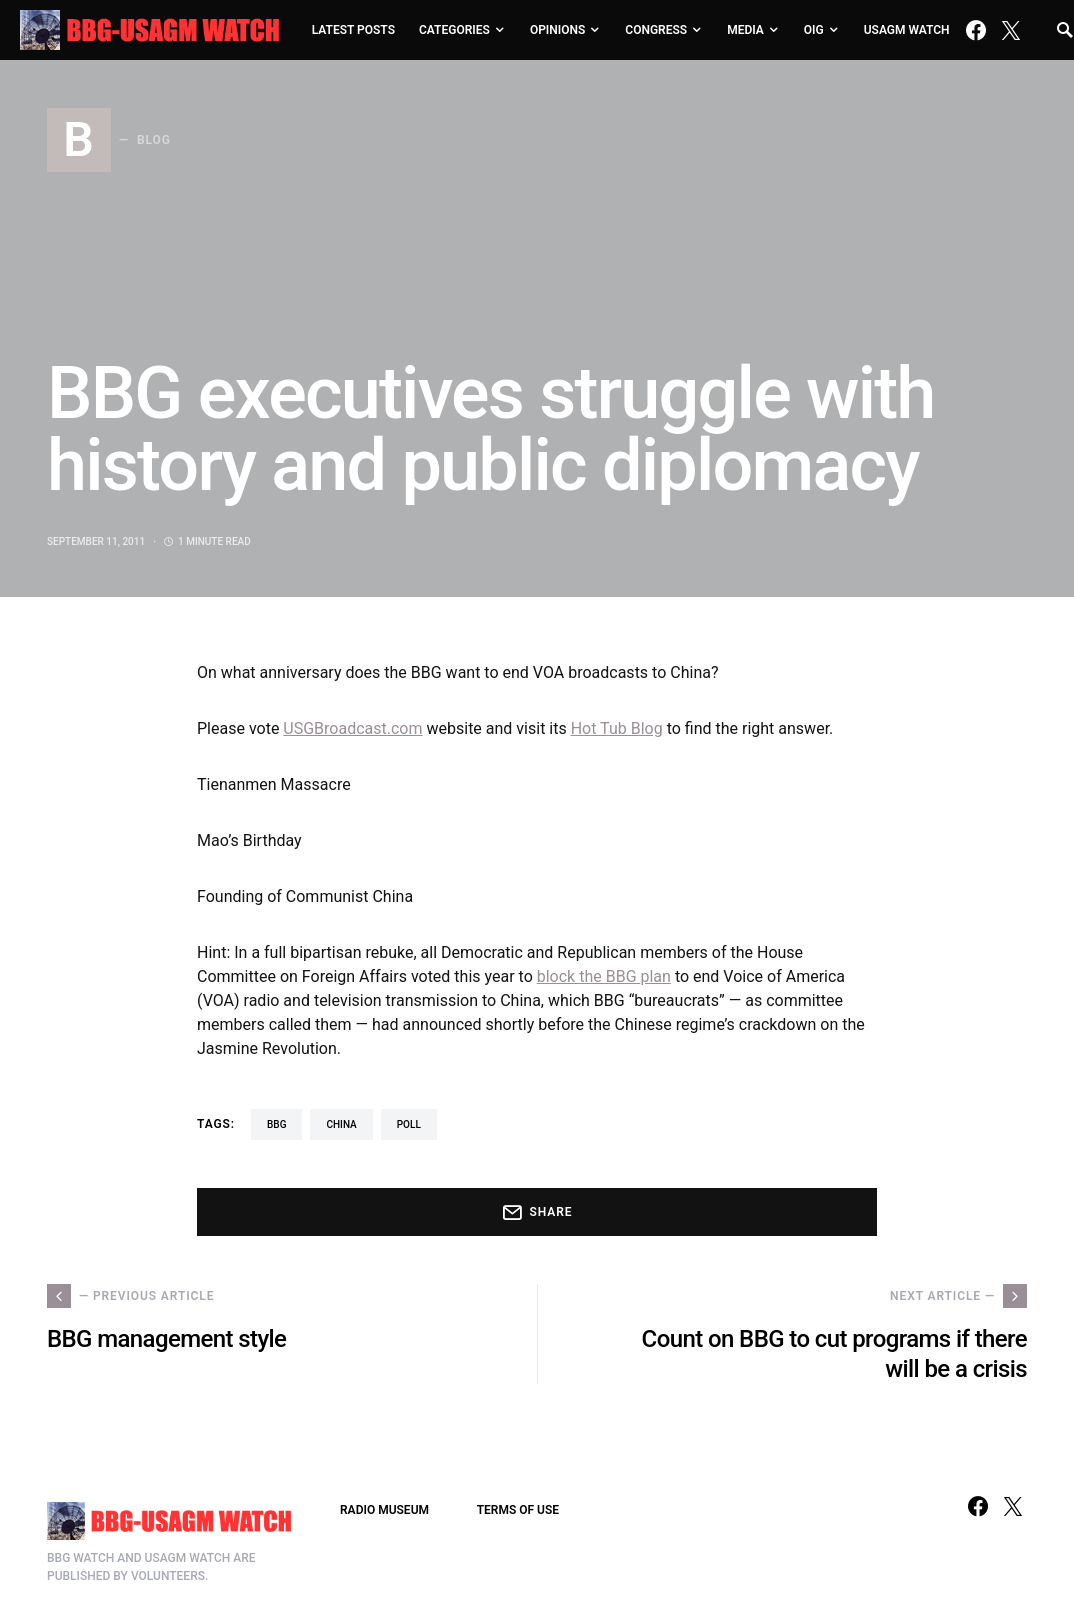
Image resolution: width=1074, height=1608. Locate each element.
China (341, 1124)
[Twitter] (1011, 30)
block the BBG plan (604, 976)
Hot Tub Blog (617, 728)
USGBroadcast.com (352, 728)
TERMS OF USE (518, 1510)
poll (409, 1124)
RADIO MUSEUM (384, 1510)
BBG (276, 1124)
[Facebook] (976, 30)
